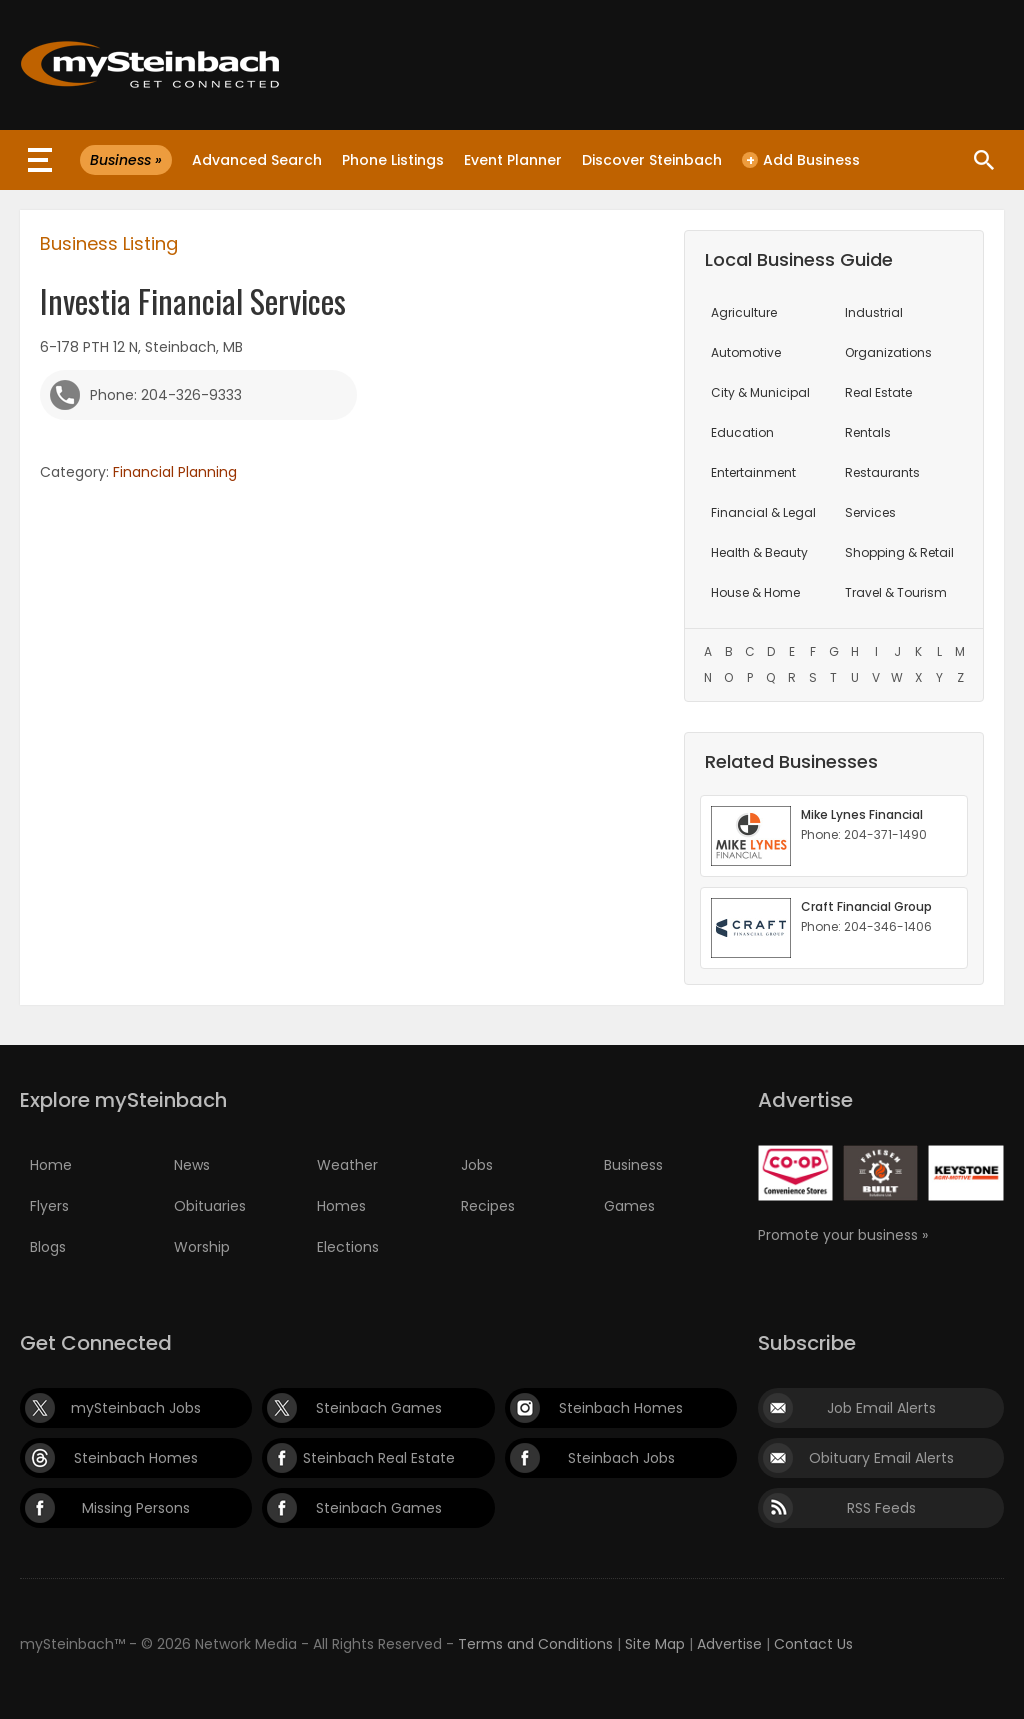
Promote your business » (843, 1235)
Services (870, 512)
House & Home (755, 592)
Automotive (746, 352)
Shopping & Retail (899, 552)
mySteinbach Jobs (136, 1408)
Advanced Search (257, 160)
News (192, 1165)
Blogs (48, 1247)
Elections (348, 1247)
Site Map (655, 1644)
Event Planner (513, 160)
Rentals (868, 432)
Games (629, 1206)
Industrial (874, 312)
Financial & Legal (763, 512)
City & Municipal (760, 392)
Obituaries (210, 1206)
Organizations (888, 352)
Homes (341, 1206)
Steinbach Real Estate (379, 1458)
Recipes (488, 1206)
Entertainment (753, 472)
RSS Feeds (881, 1508)
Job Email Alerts (881, 1408)
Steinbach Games (379, 1408)
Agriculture (744, 312)
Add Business (801, 160)
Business (633, 1165)
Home (51, 1165)
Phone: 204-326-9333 (166, 395)
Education (742, 432)
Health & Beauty (759, 552)
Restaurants (882, 472)
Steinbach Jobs (621, 1458)
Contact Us (813, 1644)
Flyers (49, 1206)
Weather (347, 1165)
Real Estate (878, 392)
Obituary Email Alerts (881, 1458)
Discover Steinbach (652, 160)
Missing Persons (136, 1508)
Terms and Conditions (535, 1644)
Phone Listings (393, 160)
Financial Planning (175, 472)
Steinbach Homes (621, 1408)
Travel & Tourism (896, 592)
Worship (202, 1247)
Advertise (729, 1644)
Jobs (477, 1165)
